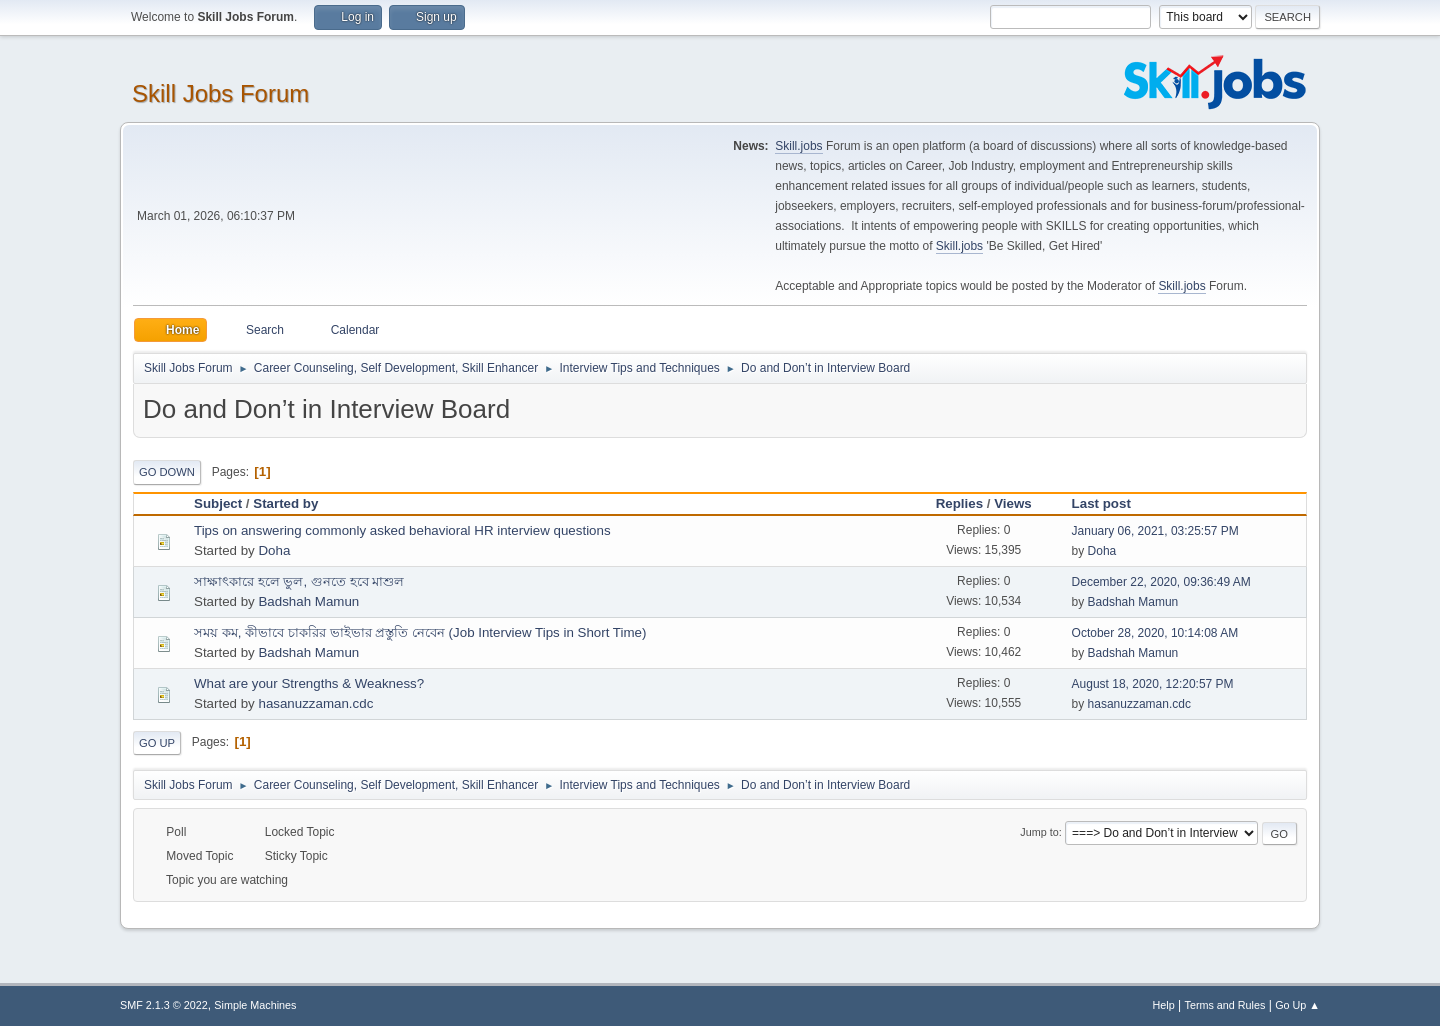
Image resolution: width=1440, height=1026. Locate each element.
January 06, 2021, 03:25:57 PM (1155, 531)
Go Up (157, 743)
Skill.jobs (798, 146)
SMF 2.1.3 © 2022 (164, 1005)
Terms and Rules (1225, 1005)
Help (1164, 1005)
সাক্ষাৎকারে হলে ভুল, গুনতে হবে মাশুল (299, 581)
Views (1013, 503)
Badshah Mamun (308, 601)
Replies (959, 503)
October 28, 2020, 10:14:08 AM (1155, 633)
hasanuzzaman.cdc (315, 703)
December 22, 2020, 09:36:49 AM (1161, 582)
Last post (1110, 503)
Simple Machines (255, 1005)
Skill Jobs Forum (220, 93)
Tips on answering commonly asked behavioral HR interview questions (402, 530)
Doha (274, 550)
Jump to (1039, 832)
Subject (218, 503)
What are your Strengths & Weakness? (309, 683)
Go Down (167, 472)
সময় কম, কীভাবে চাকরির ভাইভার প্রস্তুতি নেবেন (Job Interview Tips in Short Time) (420, 632)
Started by (285, 503)
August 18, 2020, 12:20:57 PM (1153, 684)
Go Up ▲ (1297, 1005)
